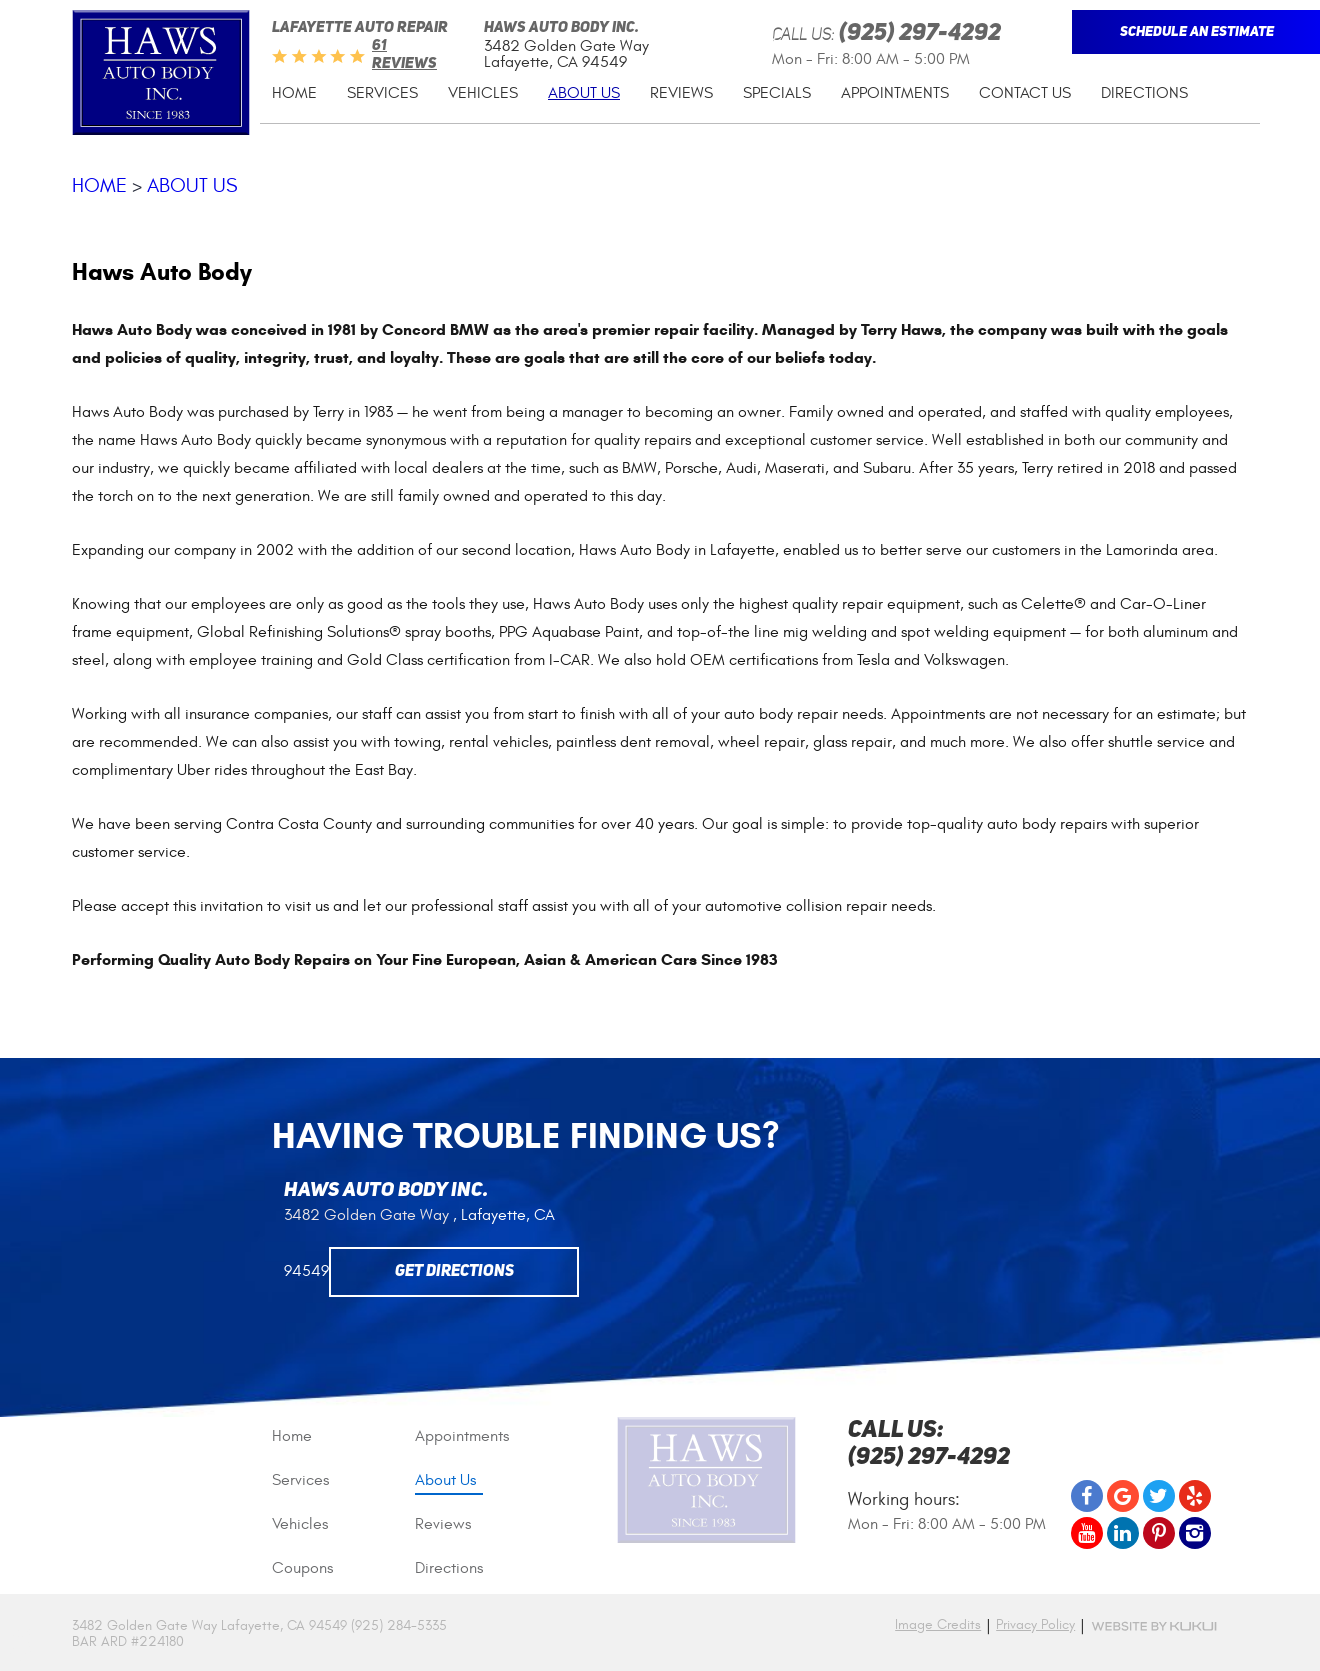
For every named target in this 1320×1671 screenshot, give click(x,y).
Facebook (1087, 1496)
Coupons (302, 1568)
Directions (1144, 93)
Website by (1154, 1626)
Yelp (1195, 1496)
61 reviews (404, 55)
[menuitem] (294, 93)
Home (294, 93)
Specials (777, 93)
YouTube (1087, 1533)
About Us (584, 93)
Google (1123, 1496)
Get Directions (454, 1272)
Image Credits (938, 1624)
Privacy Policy (1035, 1625)
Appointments (895, 93)
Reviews (681, 93)
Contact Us (1025, 93)
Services (382, 93)
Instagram (1195, 1533)
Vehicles (483, 93)
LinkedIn (1123, 1533)
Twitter (1159, 1496)
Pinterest (1159, 1533)
